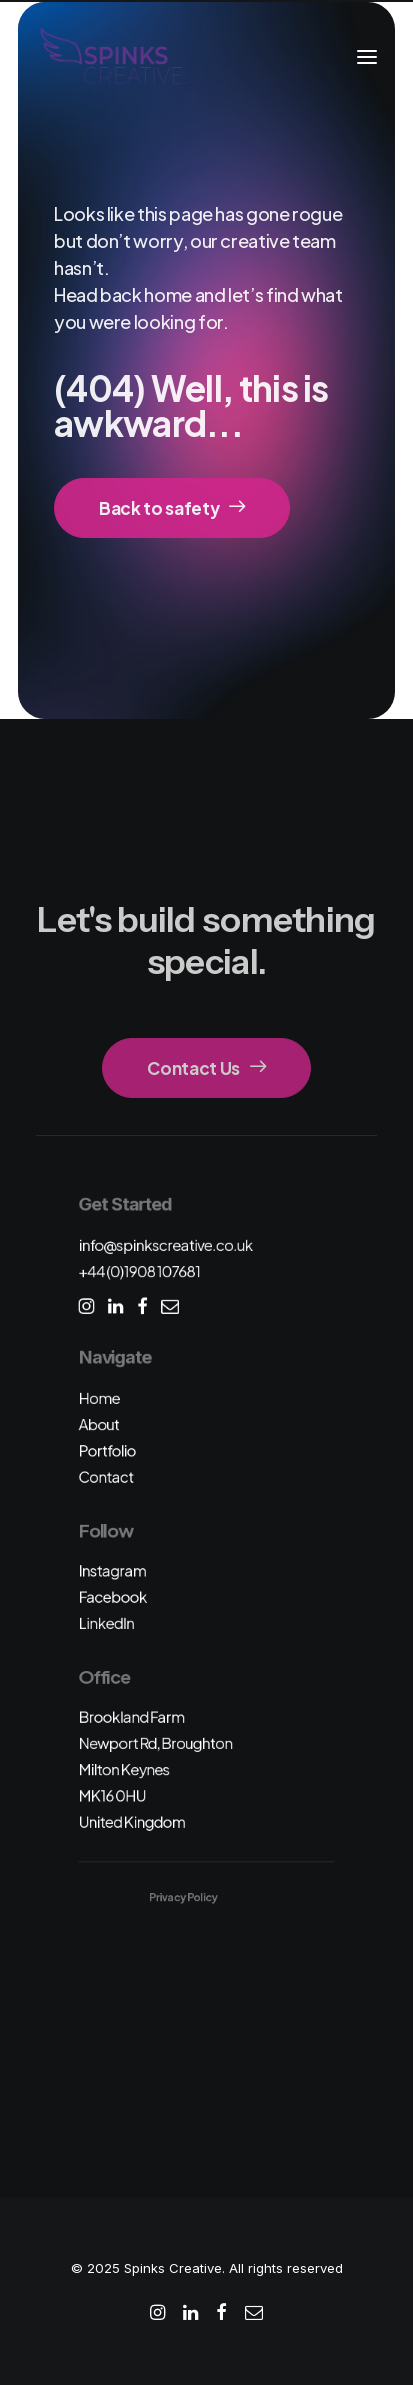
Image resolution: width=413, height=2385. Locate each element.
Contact (106, 1476)
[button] (367, 57)
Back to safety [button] (172, 508)
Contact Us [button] (206, 1068)
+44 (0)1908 (140, 1271)
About (99, 1424)
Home (99, 1397)
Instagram (113, 1570)
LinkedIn (107, 1622)
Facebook (113, 1596)
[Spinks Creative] (112, 57)
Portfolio (107, 1450)
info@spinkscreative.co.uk (166, 1244)
